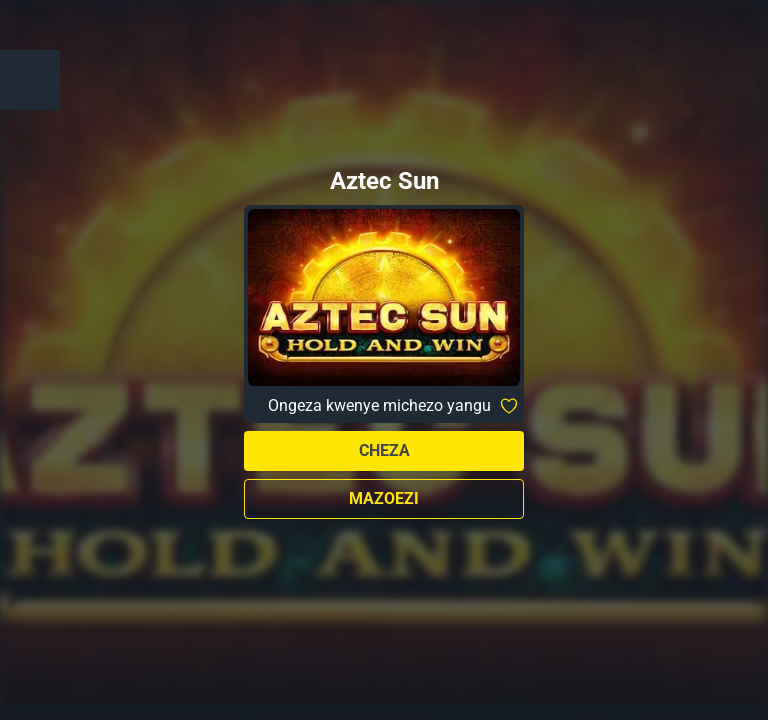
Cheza (384, 450)
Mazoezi (384, 498)
